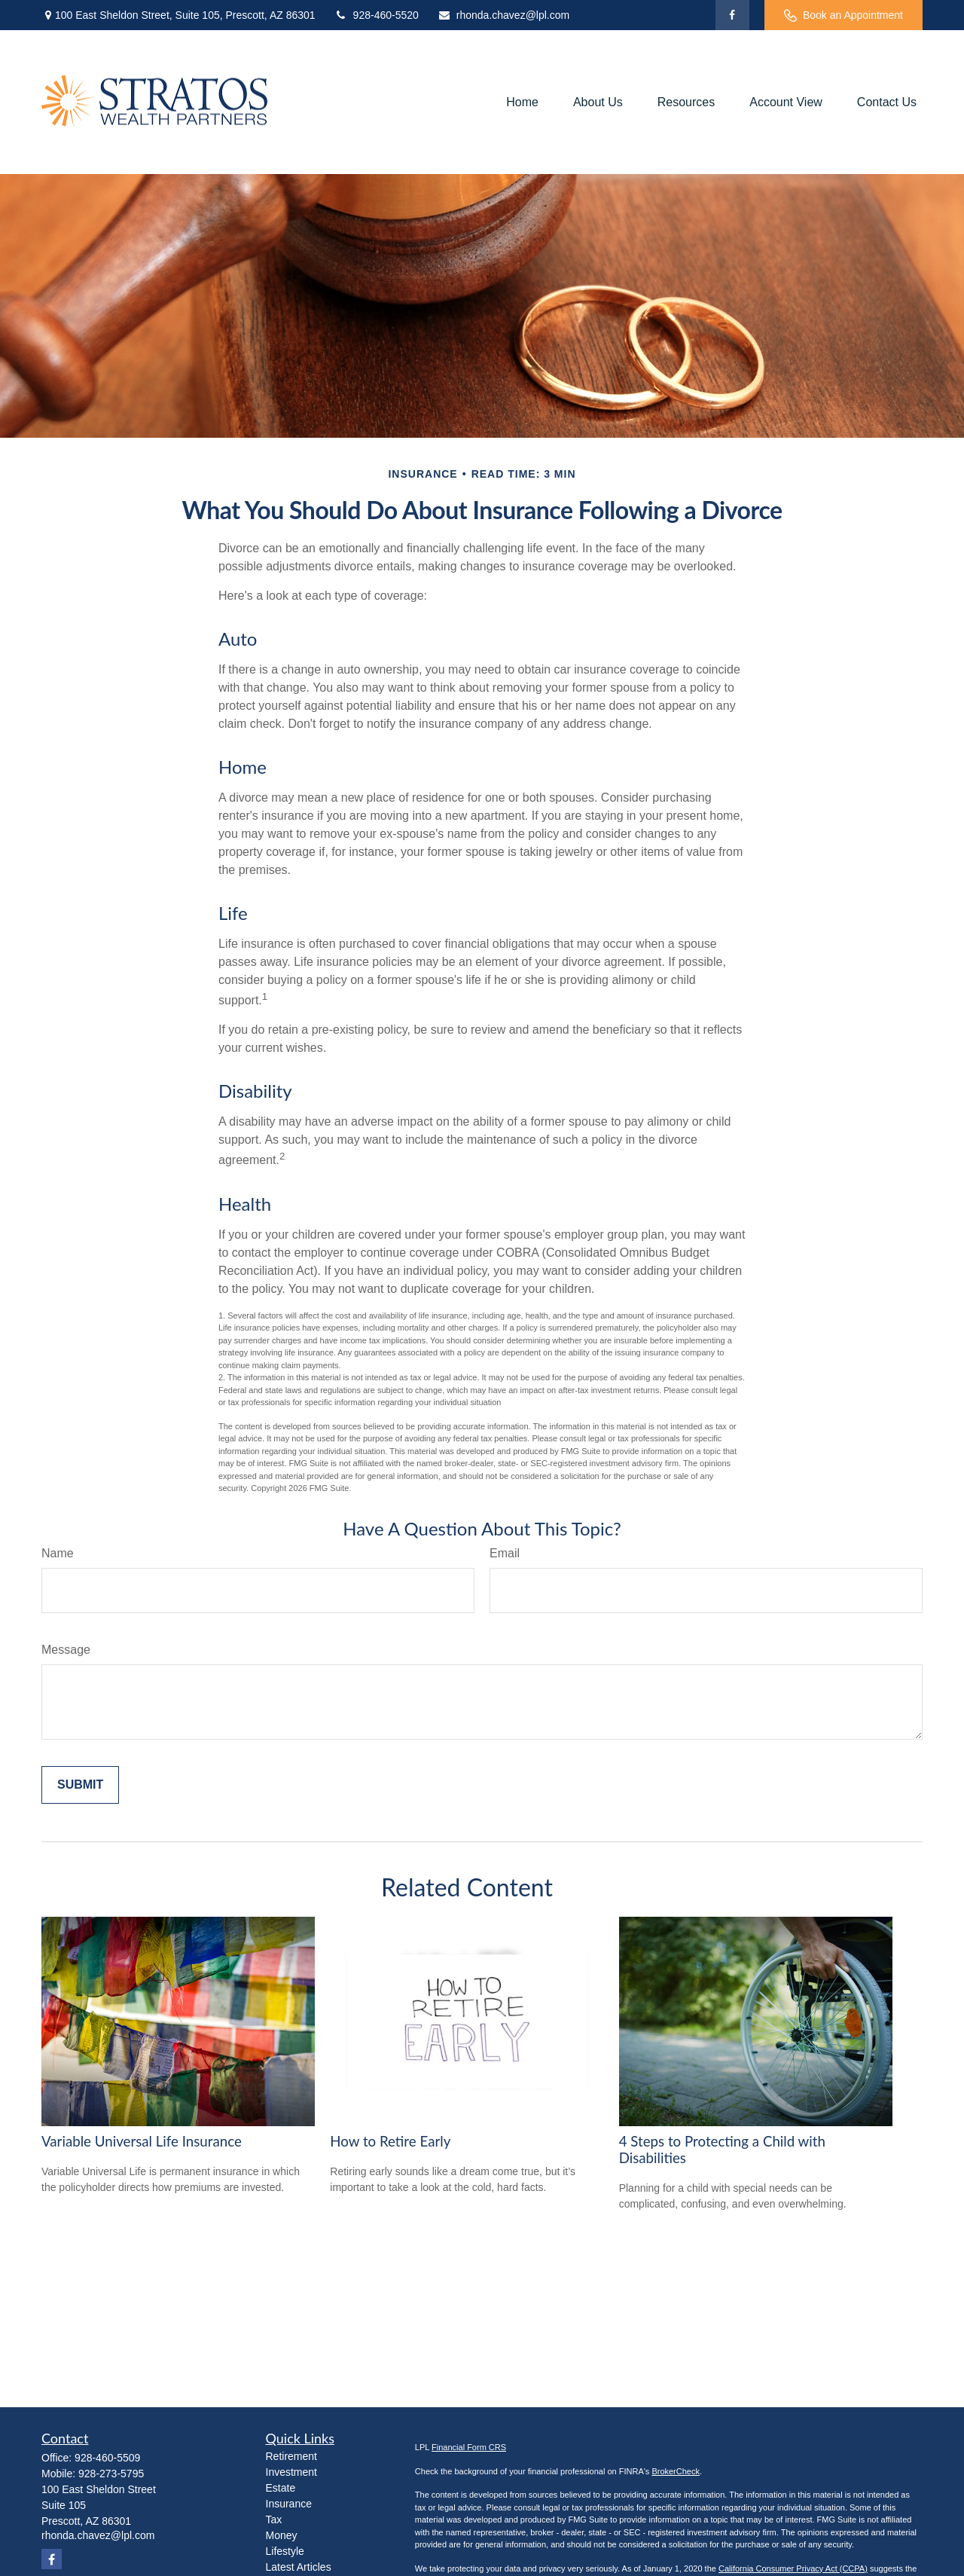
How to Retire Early (390, 2141)
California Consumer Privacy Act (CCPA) (793, 2568)
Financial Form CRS (469, 2447)
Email (505, 1553)
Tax (274, 2519)
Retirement (291, 2456)
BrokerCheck (675, 2471)
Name (57, 1553)
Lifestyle (285, 2551)
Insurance (289, 2504)
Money (281, 2535)
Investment (291, 2472)
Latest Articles (298, 2567)
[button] (522, 102)
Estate (281, 2488)
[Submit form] (80, 1785)
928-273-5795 (111, 2474)
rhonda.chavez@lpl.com (503, 15)
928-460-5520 (376, 15)
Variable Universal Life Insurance (141, 2141)
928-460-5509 (107, 2458)
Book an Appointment (843, 15)
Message (65, 1649)
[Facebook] (732, 15)
